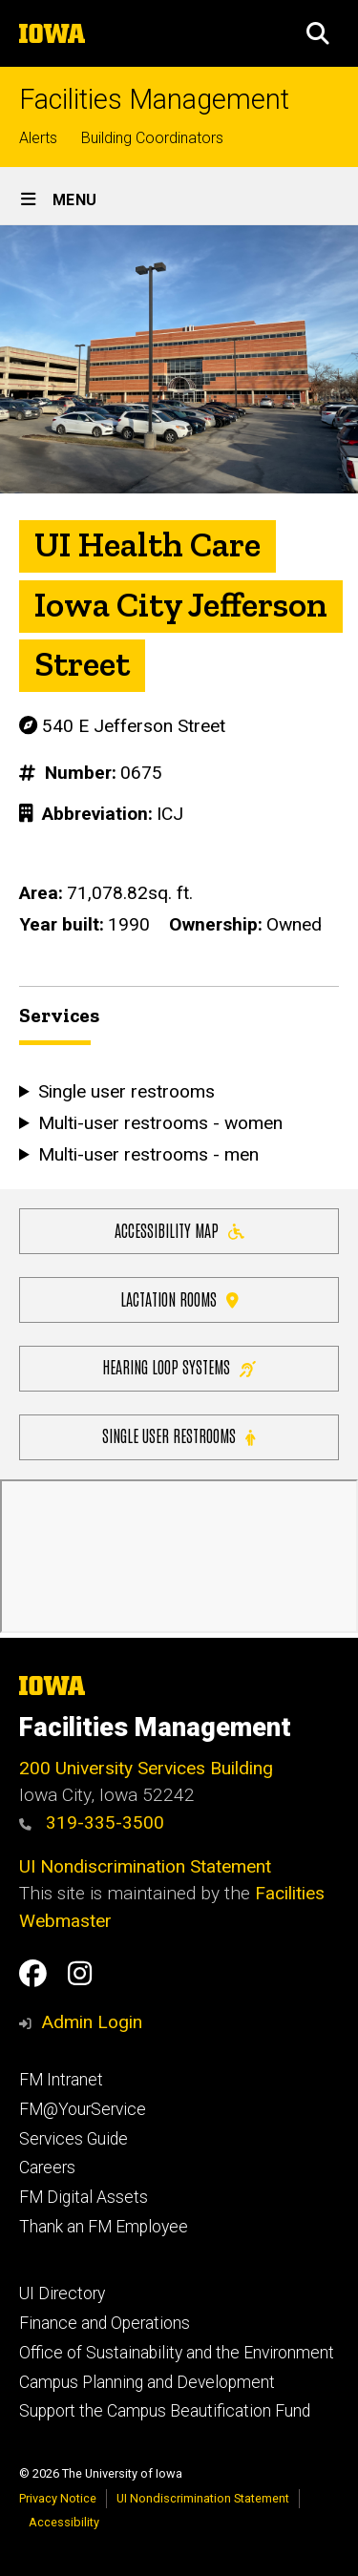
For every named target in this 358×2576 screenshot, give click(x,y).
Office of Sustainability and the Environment (176, 2352)
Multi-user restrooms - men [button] (148, 1153)
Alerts (38, 138)
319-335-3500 (91, 1822)
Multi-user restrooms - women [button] (160, 1123)
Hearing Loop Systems (179, 1366)
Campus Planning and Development (147, 2382)
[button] (318, 33)
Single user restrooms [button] (126, 1091)
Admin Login (91, 2022)
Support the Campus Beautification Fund (164, 2410)
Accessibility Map (179, 1230)
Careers (47, 2167)
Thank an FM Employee (103, 2226)
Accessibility (64, 2522)
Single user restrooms (178, 1435)
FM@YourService (82, 2109)
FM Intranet (61, 2079)
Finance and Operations (104, 2323)
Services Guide (73, 2138)
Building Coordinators (152, 138)
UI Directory (62, 2293)
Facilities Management (154, 100)
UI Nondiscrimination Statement (145, 1866)
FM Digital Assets (83, 2197)
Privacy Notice (57, 2498)
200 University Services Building (146, 1768)
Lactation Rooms (179, 1298)
